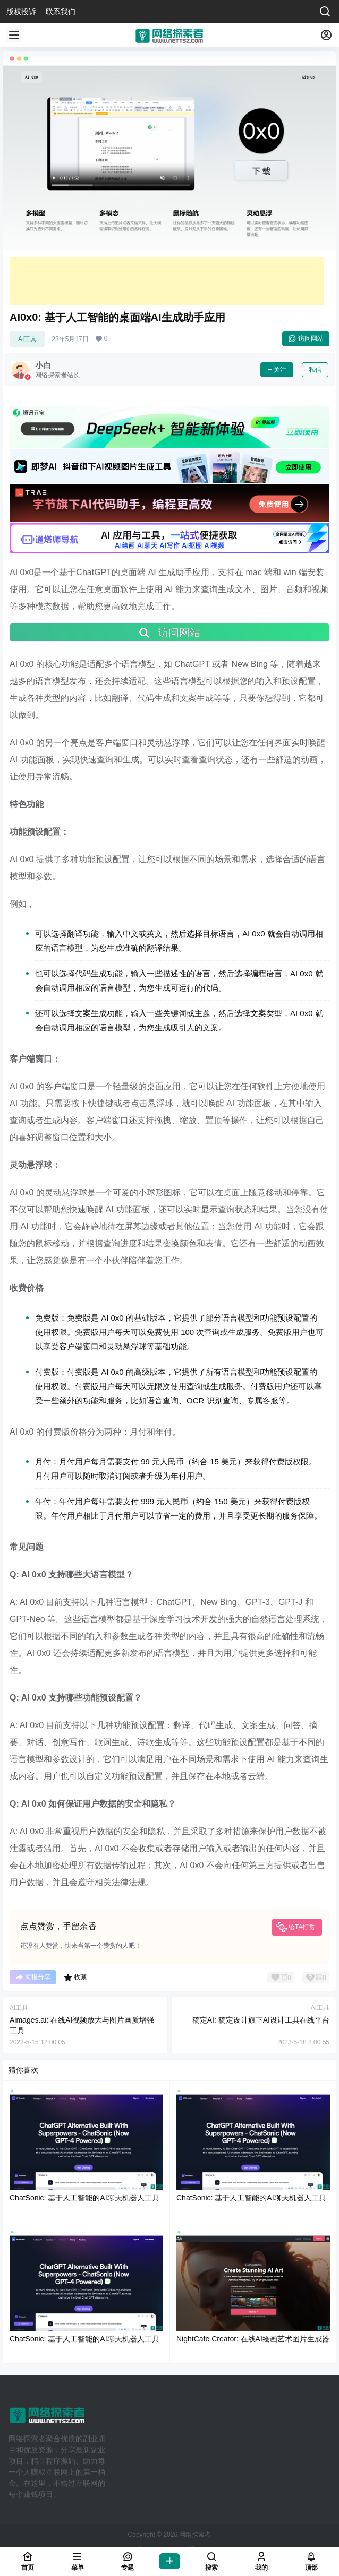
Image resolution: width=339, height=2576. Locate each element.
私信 (315, 370)
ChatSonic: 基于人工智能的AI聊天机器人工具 (84, 2197)
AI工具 (27, 339)
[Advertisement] (167, 281)
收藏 (75, 1977)
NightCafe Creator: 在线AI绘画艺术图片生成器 (252, 2339)
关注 (276, 370)
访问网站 (306, 338)
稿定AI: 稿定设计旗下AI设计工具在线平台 (260, 2020)
